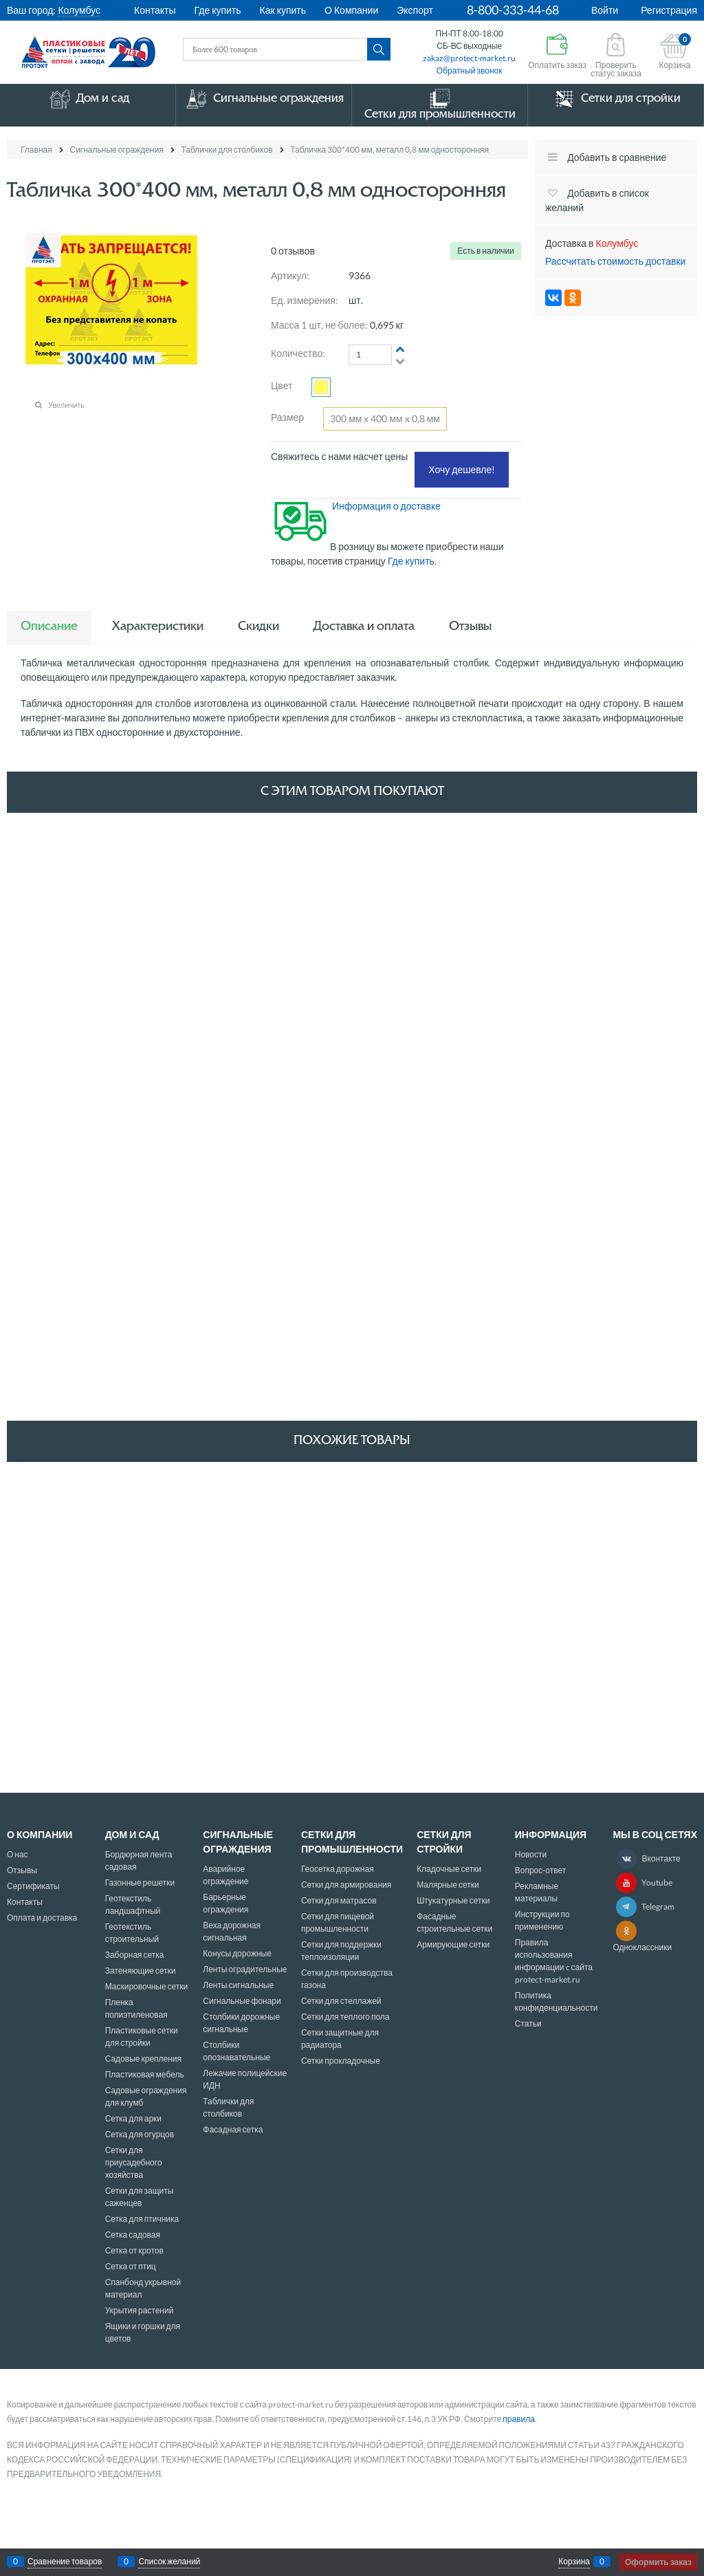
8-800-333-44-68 (513, 9)
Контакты (154, 10)
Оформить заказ (658, 2562)
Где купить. (413, 561)
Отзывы (470, 627)
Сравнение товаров (65, 2561)
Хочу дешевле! (461, 469)
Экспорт (415, 10)
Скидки (258, 627)
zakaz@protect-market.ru (469, 58)
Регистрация (669, 10)
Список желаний (169, 2561)
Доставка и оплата (364, 627)
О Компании (351, 10)
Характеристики (158, 627)
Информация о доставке (386, 506)
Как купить (283, 10)
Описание (49, 627)
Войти (604, 10)
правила (519, 2419)
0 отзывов (293, 250)
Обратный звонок (470, 70)
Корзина (574, 2561)
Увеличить (66, 404)
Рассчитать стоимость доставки (615, 261)
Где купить (218, 10)
